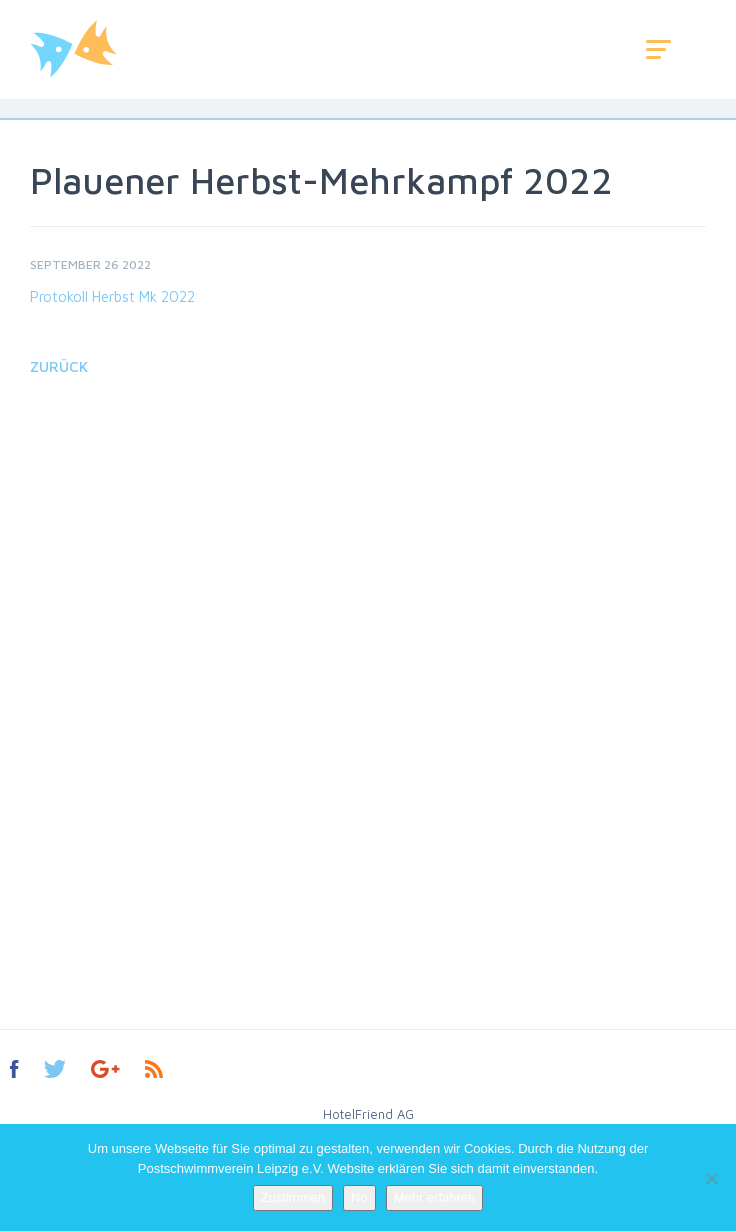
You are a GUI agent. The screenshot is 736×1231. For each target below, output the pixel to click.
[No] (711, 1178)
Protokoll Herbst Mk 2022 (112, 296)
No (359, 1197)
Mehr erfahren (435, 1197)
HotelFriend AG (368, 1114)
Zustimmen (293, 1197)
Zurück (59, 366)
